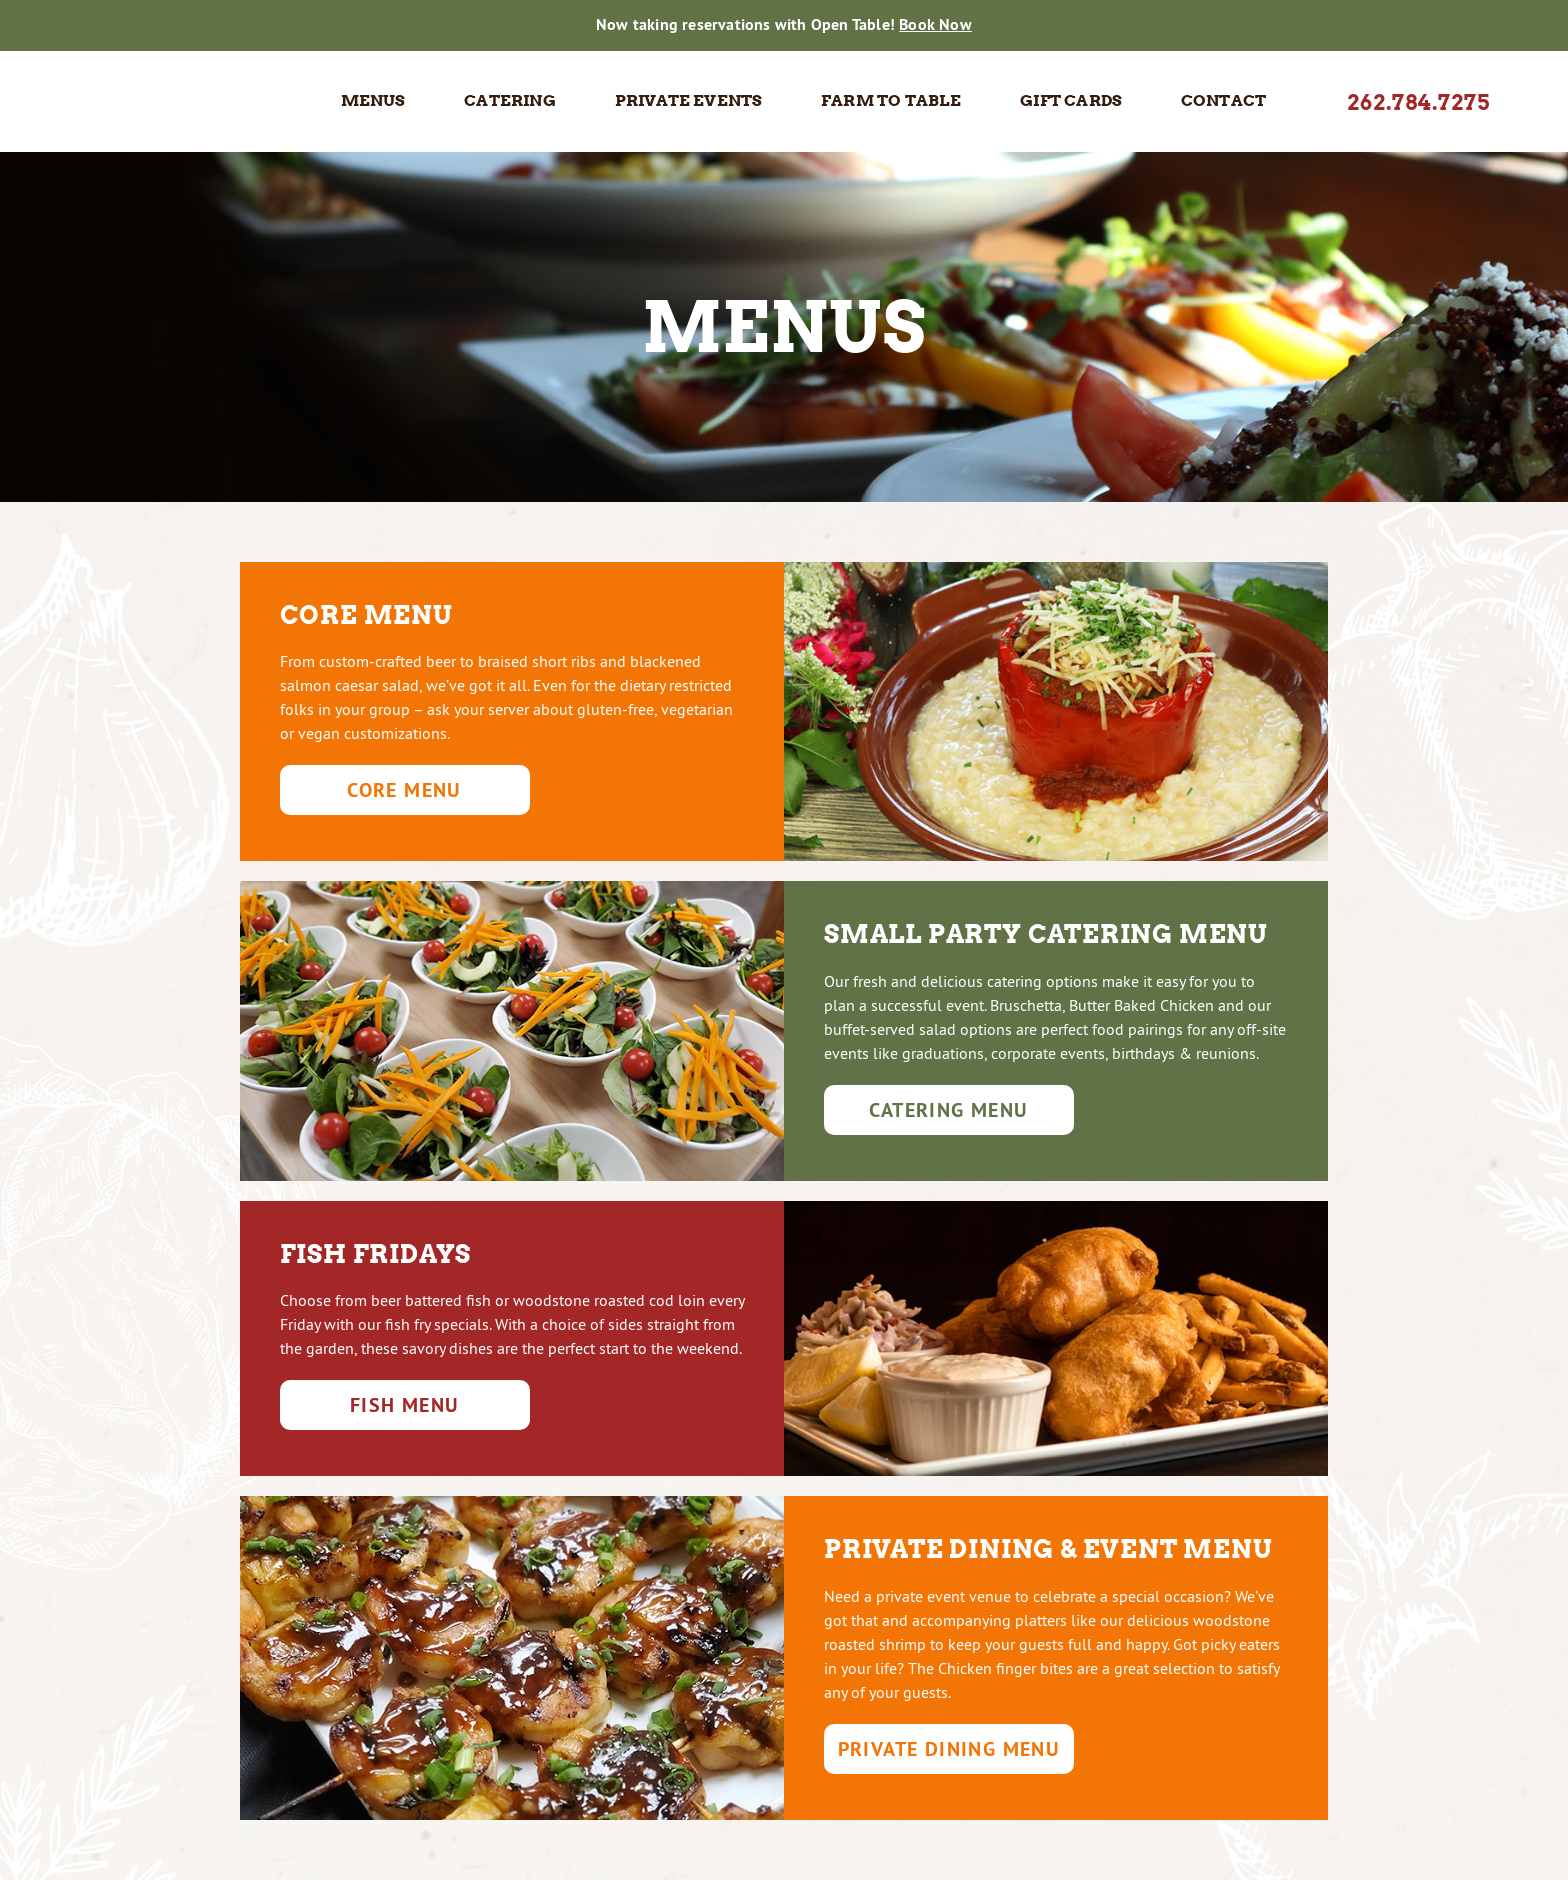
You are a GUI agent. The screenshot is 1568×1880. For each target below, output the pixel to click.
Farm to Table (891, 100)
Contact (1223, 100)
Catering (510, 100)
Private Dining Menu (949, 1749)
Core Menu (404, 790)
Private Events (689, 100)
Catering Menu (948, 1110)
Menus (373, 100)
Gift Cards (1071, 100)
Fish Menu (405, 1405)
